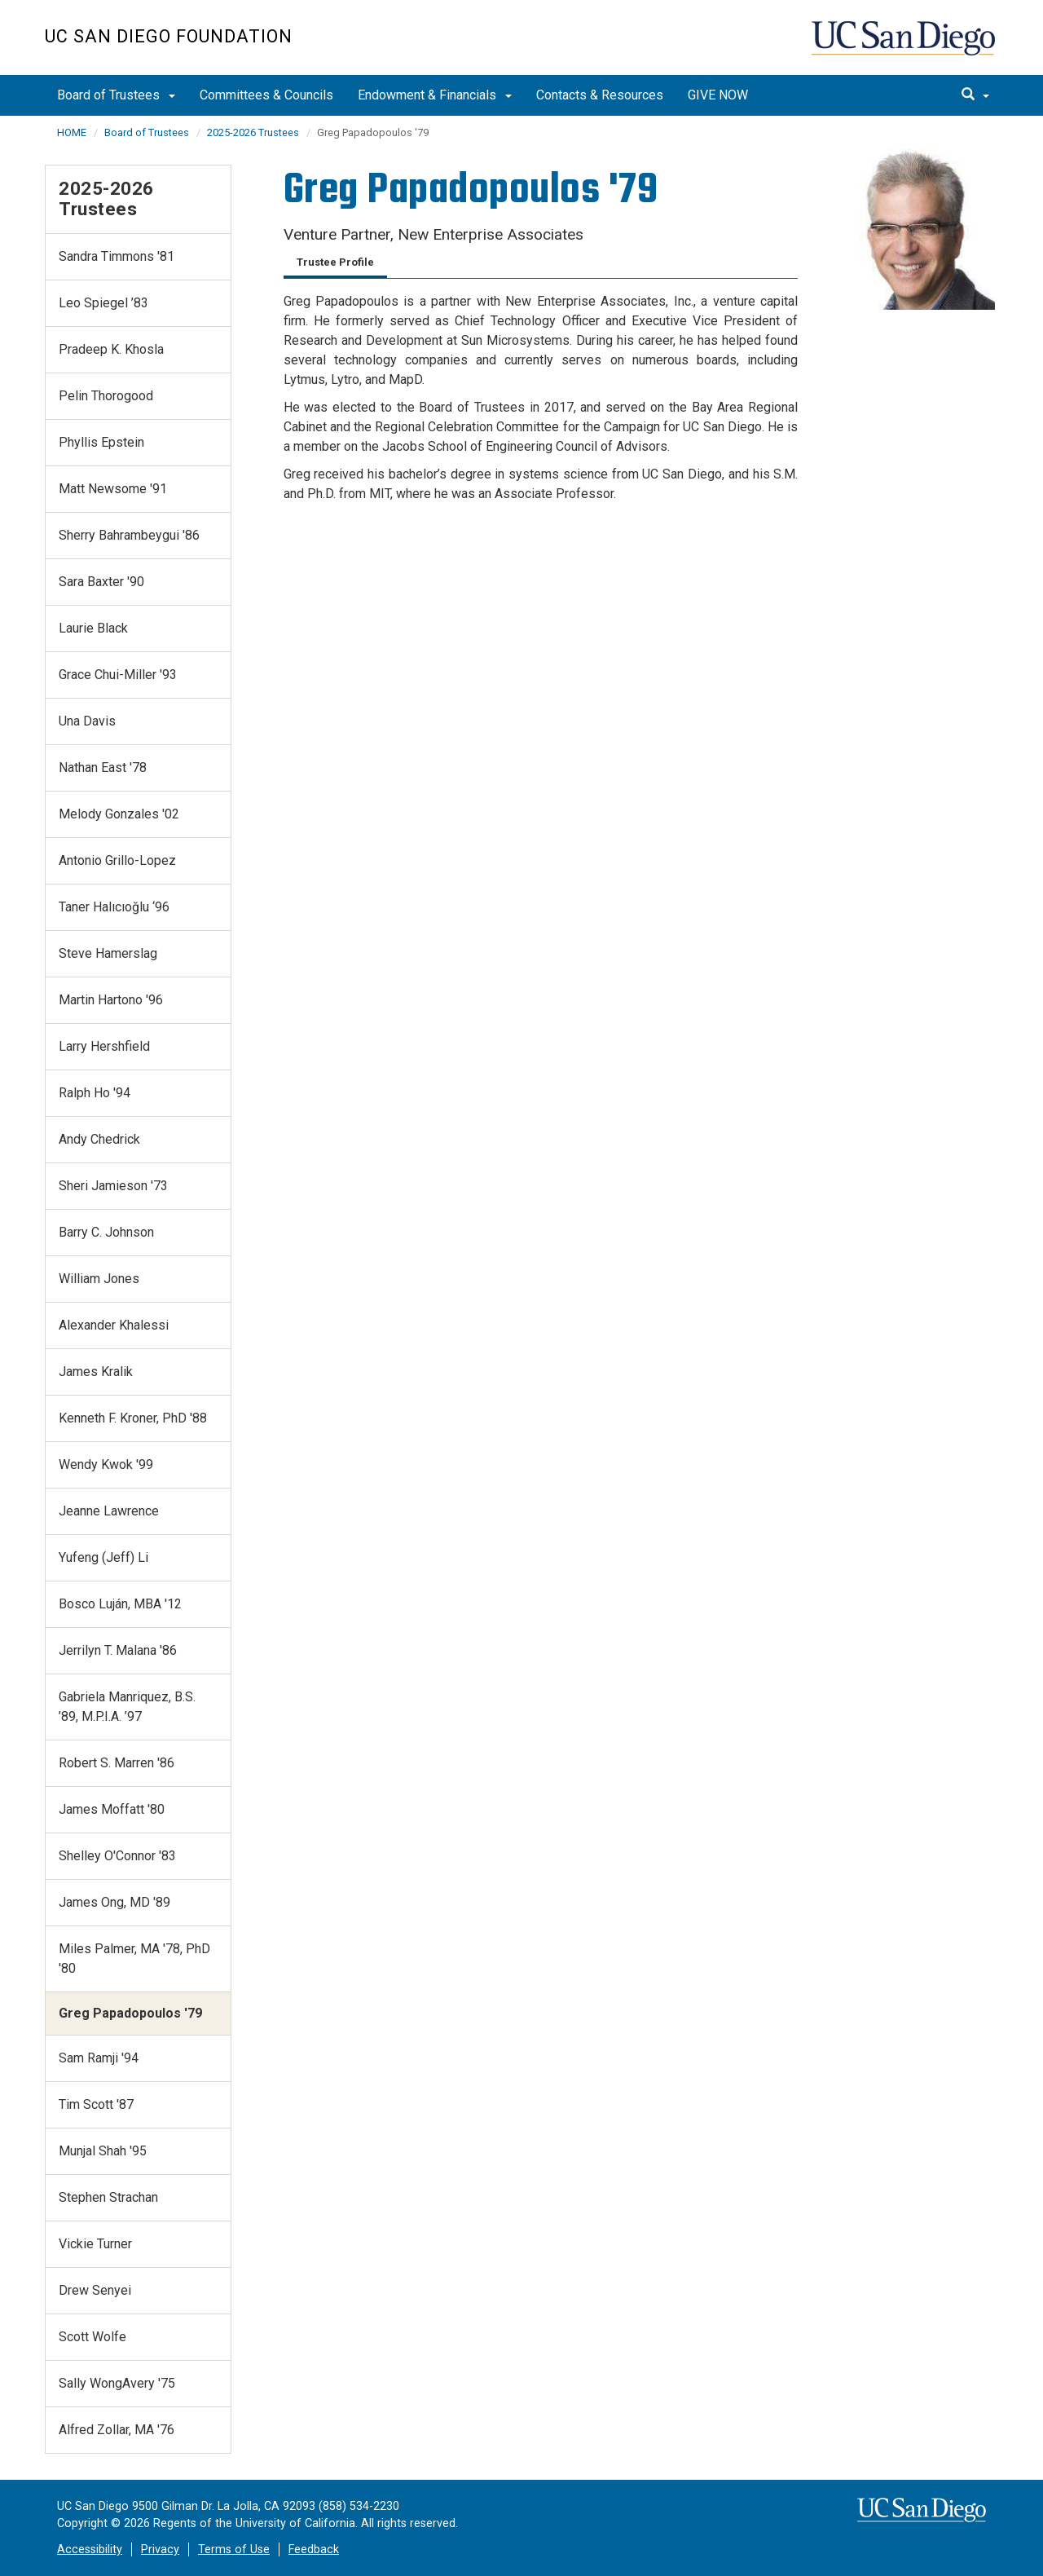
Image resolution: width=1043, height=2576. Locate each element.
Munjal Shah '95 (103, 2151)
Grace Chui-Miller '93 (118, 674)
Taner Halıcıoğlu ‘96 (114, 907)
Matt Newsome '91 (113, 488)
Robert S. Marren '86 (116, 1763)
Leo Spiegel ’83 (103, 303)
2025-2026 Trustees (253, 132)
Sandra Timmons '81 (116, 256)
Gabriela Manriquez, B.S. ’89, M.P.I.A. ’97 (127, 1706)
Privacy (160, 2549)
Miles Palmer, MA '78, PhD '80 (134, 1958)
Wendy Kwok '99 (106, 1464)
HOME (71, 132)
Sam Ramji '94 (99, 2058)
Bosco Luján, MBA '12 (120, 1604)
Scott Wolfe (92, 2336)
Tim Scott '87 (96, 2104)
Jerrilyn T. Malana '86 (118, 1650)
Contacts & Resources (599, 95)
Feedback (313, 2549)
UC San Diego (905, 46)
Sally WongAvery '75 (117, 2383)
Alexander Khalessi (114, 1325)
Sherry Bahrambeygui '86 (129, 535)
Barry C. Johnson (106, 1232)
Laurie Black (93, 628)
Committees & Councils (266, 95)
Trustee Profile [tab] (335, 262)
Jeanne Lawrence (109, 1511)
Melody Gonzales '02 (119, 814)
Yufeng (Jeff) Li (103, 1557)
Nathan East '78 (103, 767)
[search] (975, 95)
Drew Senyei (95, 2290)
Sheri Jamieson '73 (113, 1185)
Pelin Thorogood (106, 396)
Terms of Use (234, 2549)
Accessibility (89, 2549)
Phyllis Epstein (101, 442)
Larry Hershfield (104, 1046)
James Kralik (96, 1371)
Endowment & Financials (435, 95)
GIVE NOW (718, 95)
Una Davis (87, 721)
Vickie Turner (95, 2244)
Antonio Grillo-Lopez (117, 860)
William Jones (99, 1278)
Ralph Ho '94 (94, 1093)
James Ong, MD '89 (114, 1902)
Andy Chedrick (99, 1139)
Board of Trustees (116, 95)
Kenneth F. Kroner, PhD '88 (133, 1418)
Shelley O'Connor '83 (117, 1856)
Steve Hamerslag (108, 953)
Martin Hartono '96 (111, 1000)
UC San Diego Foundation (169, 36)
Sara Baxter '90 (101, 581)
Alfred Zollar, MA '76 (116, 2429)
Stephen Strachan (108, 2197)
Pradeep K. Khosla (111, 349)
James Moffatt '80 (112, 1809)
